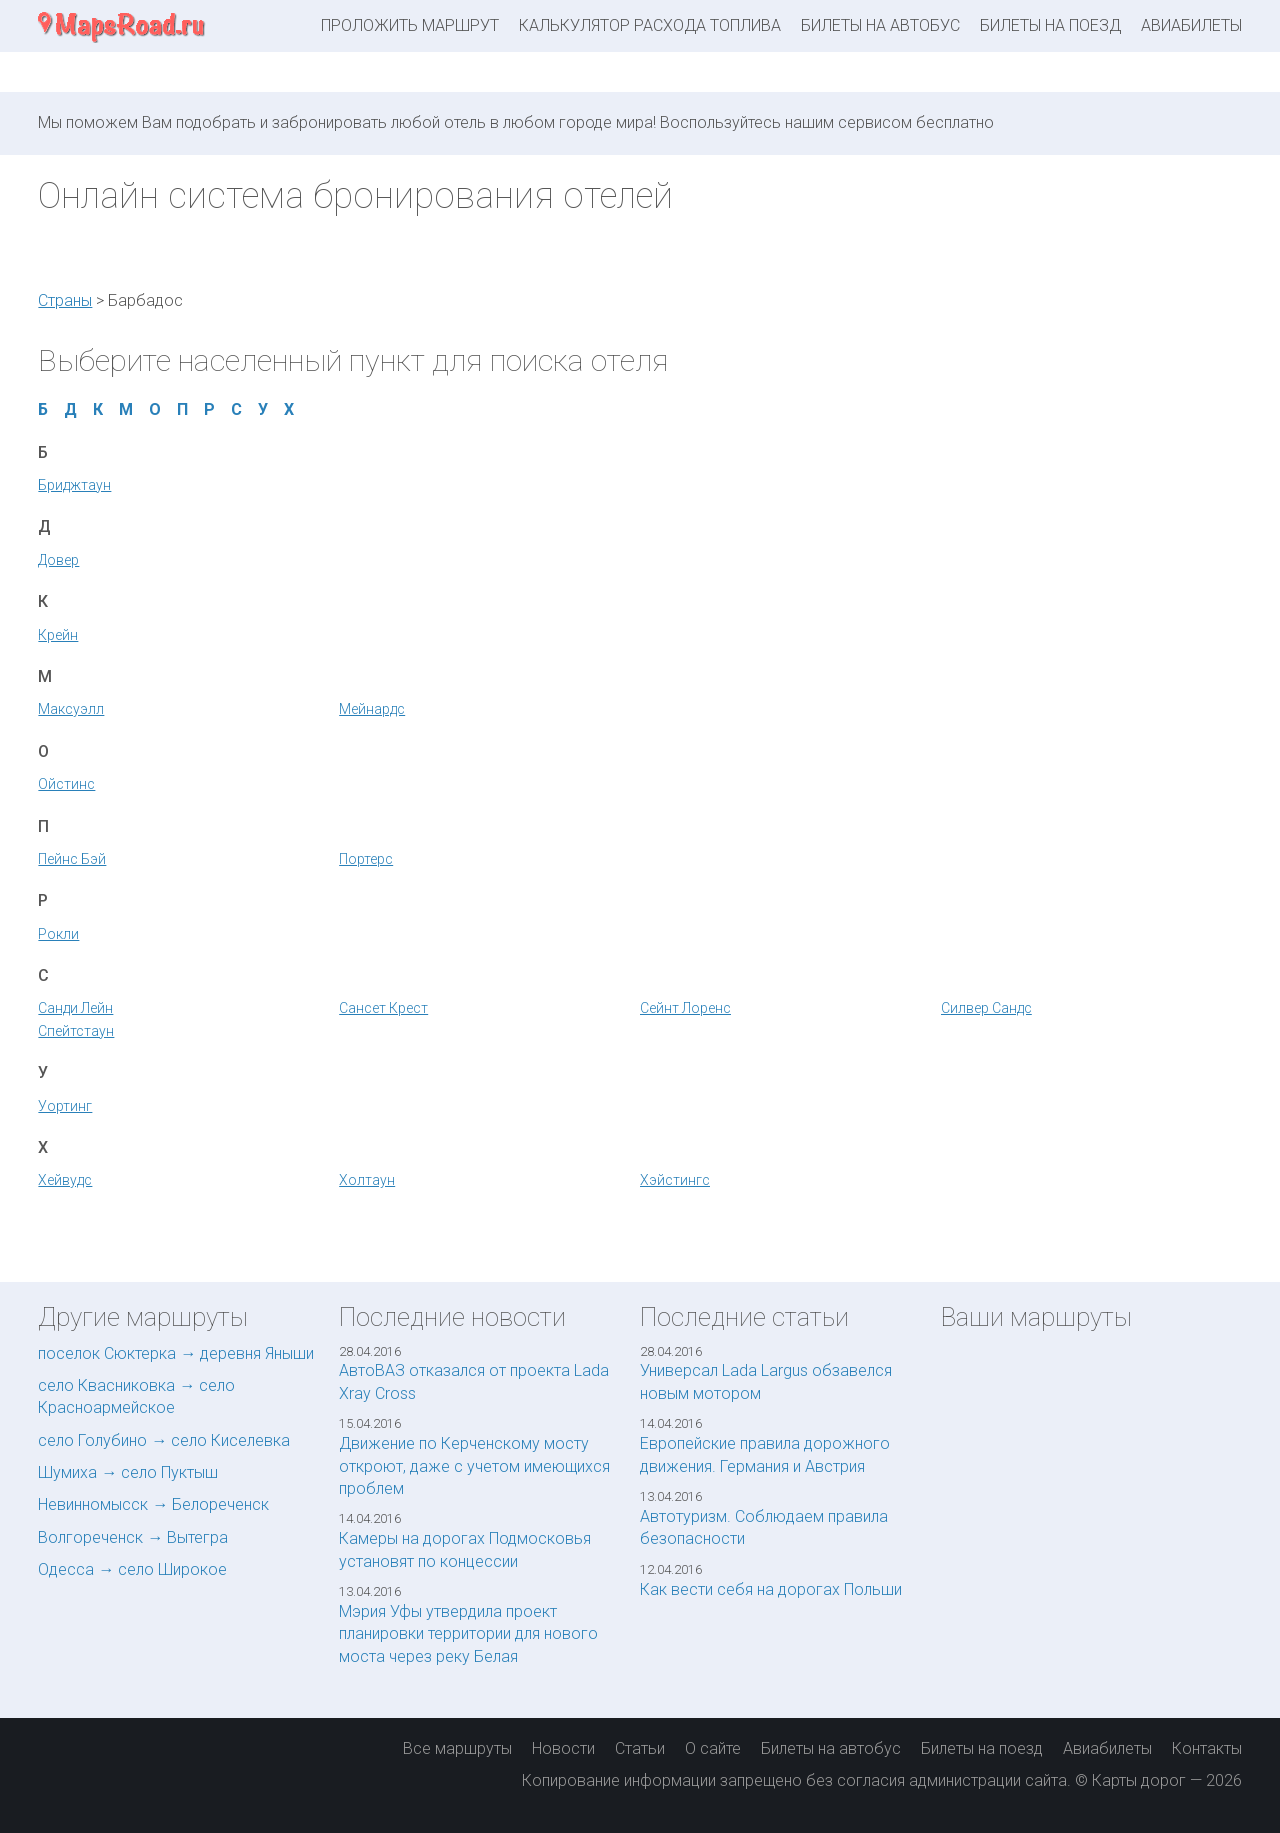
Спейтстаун (76, 1031)
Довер (58, 560)
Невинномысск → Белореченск (153, 1504)
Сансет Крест (383, 1008)
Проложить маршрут (410, 25)
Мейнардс (372, 709)
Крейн (58, 635)
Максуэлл (71, 709)
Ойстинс (66, 784)
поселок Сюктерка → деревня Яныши (176, 1353)
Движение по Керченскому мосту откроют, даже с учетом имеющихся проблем (474, 1466)
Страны (65, 300)
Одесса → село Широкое (132, 1569)
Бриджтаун (74, 485)
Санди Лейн (75, 1008)
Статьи (640, 1748)
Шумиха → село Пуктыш (128, 1472)
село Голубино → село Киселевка (164, 1440)
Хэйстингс (675, 1180)
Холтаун (367, 1180)
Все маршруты (457, 1748)
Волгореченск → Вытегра (133, 1537)
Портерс (366, 859)
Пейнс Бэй (72, 859)
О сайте (713, 1748)
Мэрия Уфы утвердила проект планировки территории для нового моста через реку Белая (468, 1634)
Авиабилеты (1191, 25)
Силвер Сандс (986, 1008)
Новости (563, 1748)
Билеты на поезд (1050, 25)
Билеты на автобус (880, 25)
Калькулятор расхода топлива (650, 25)
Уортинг (65, 1106)
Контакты (1207, 1748)
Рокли (58, 934)
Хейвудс (65, 1180)
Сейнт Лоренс (685, 1008)
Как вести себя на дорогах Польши (771, 1589)
